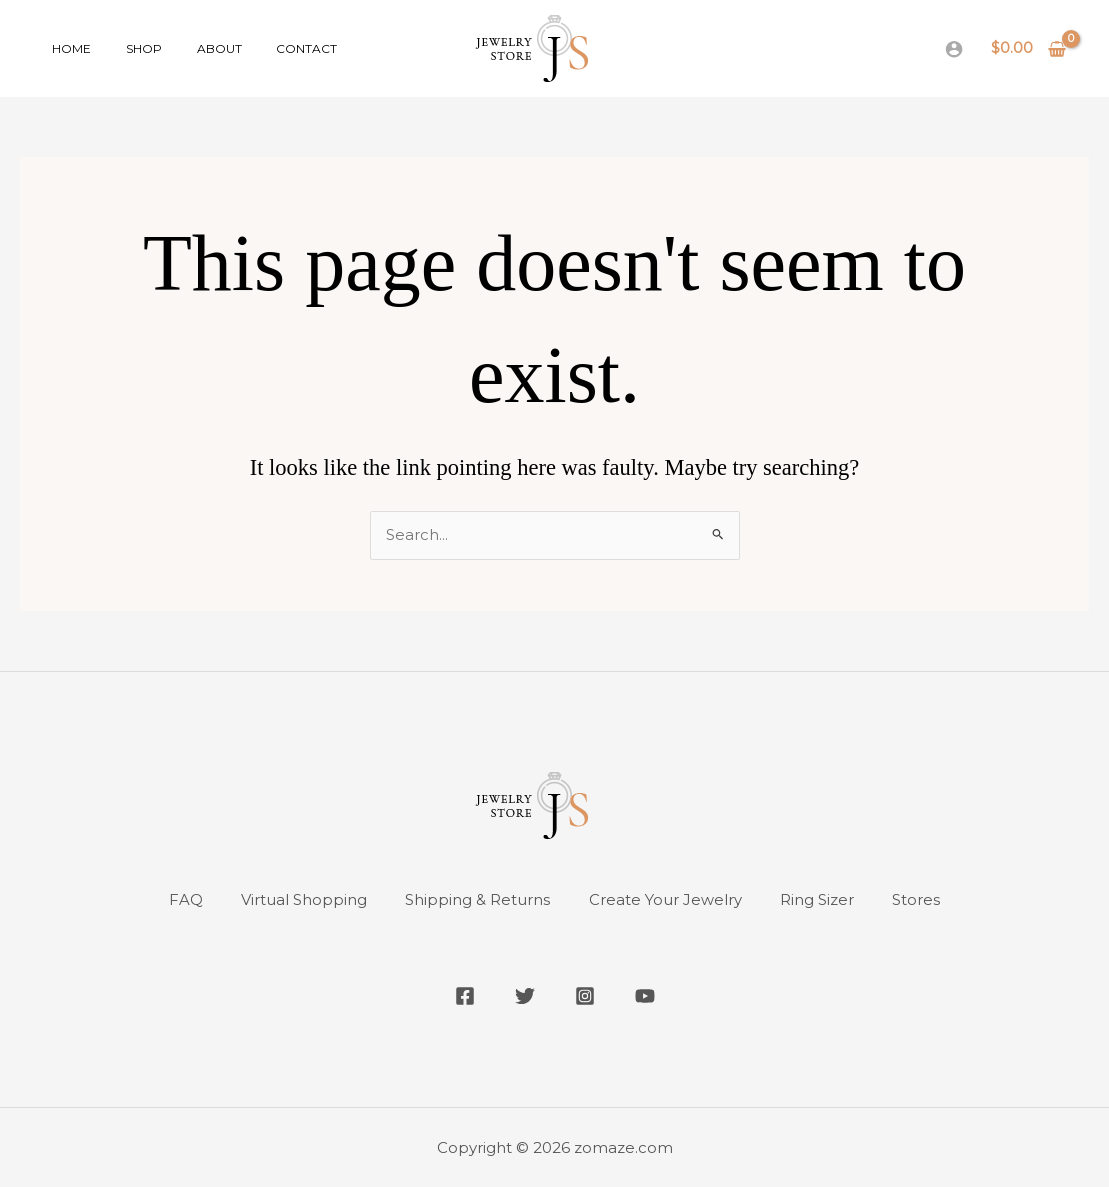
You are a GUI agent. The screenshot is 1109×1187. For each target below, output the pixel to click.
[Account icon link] (954, 49)
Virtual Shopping (302, 900)
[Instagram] (585, 996)
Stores (921, 900)
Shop (128, 48)
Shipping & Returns (477, 900)
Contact (269, 48)
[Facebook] (465, 996)
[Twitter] (525, 996)
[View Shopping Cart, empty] (1029, 48)
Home (66, 48)
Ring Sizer (820, 900)
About (192, 48)
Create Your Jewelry (666, 900)
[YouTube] (645, 996)
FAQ (182, 900)
